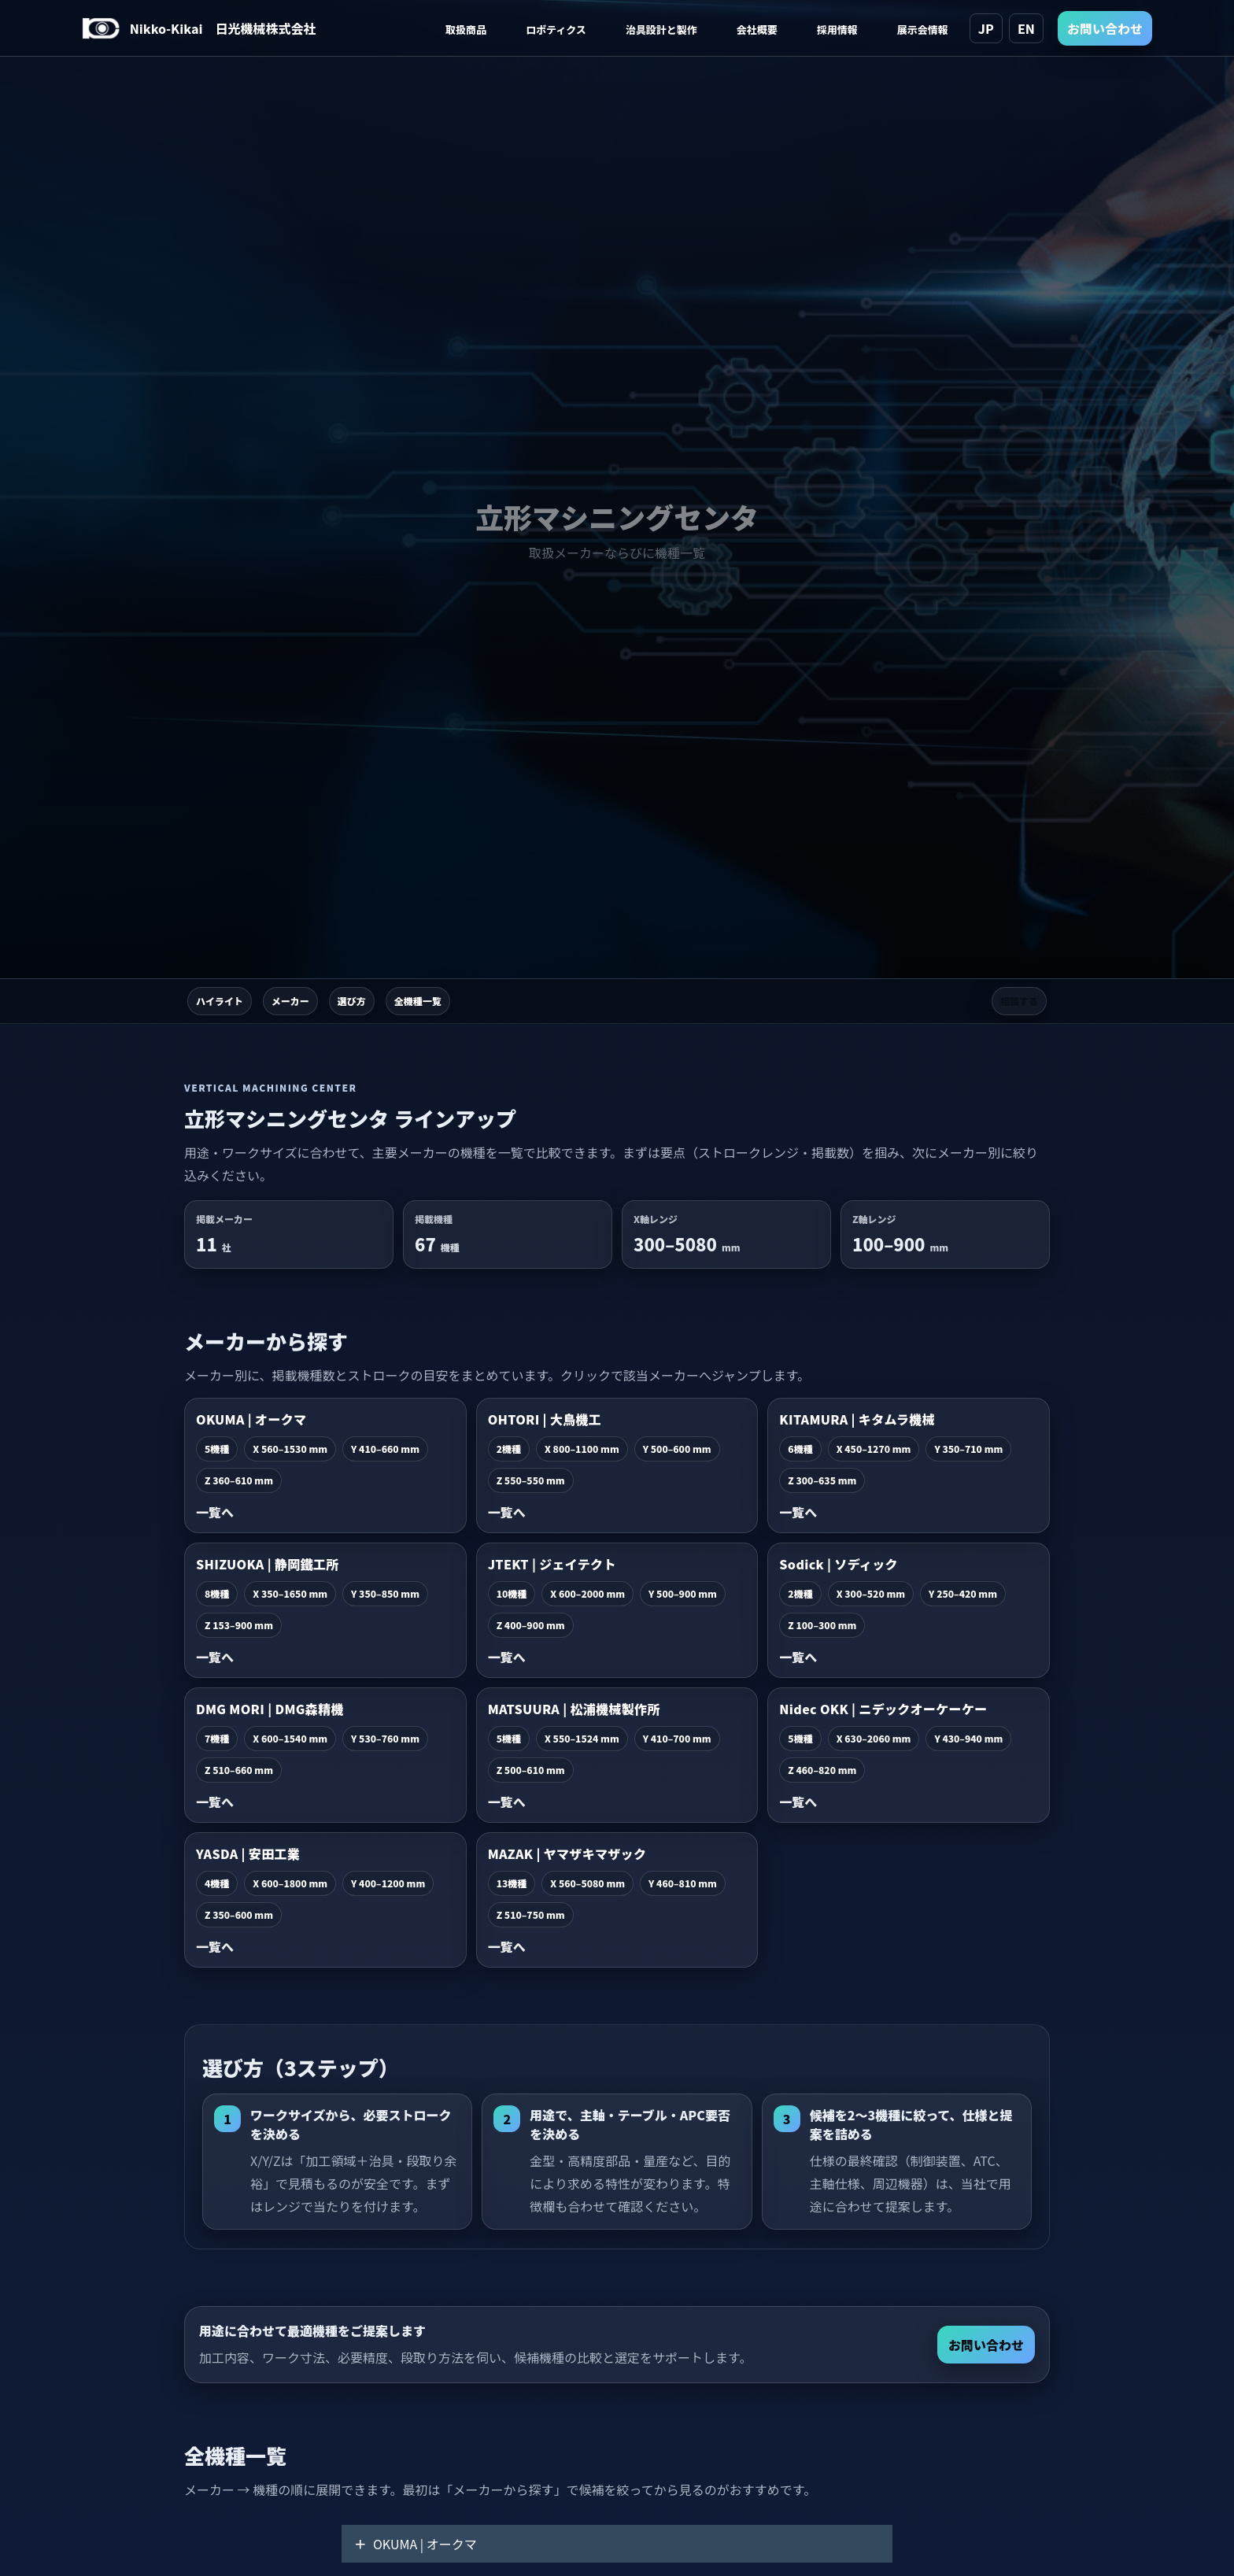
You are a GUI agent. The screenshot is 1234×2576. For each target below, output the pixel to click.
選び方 (352, 1000)
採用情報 (837, 29)
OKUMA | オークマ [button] (415, 2543)
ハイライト (219, 1000)
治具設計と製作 (661, 29)
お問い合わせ (1105, 28)
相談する (1019, 1000)
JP (986, 28)
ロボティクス (556, 29)
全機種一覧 (418, 1000)
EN (1026, 28)
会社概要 (757, 29)
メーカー (290, 1000)
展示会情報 (922, 29)
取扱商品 (465, 29)
